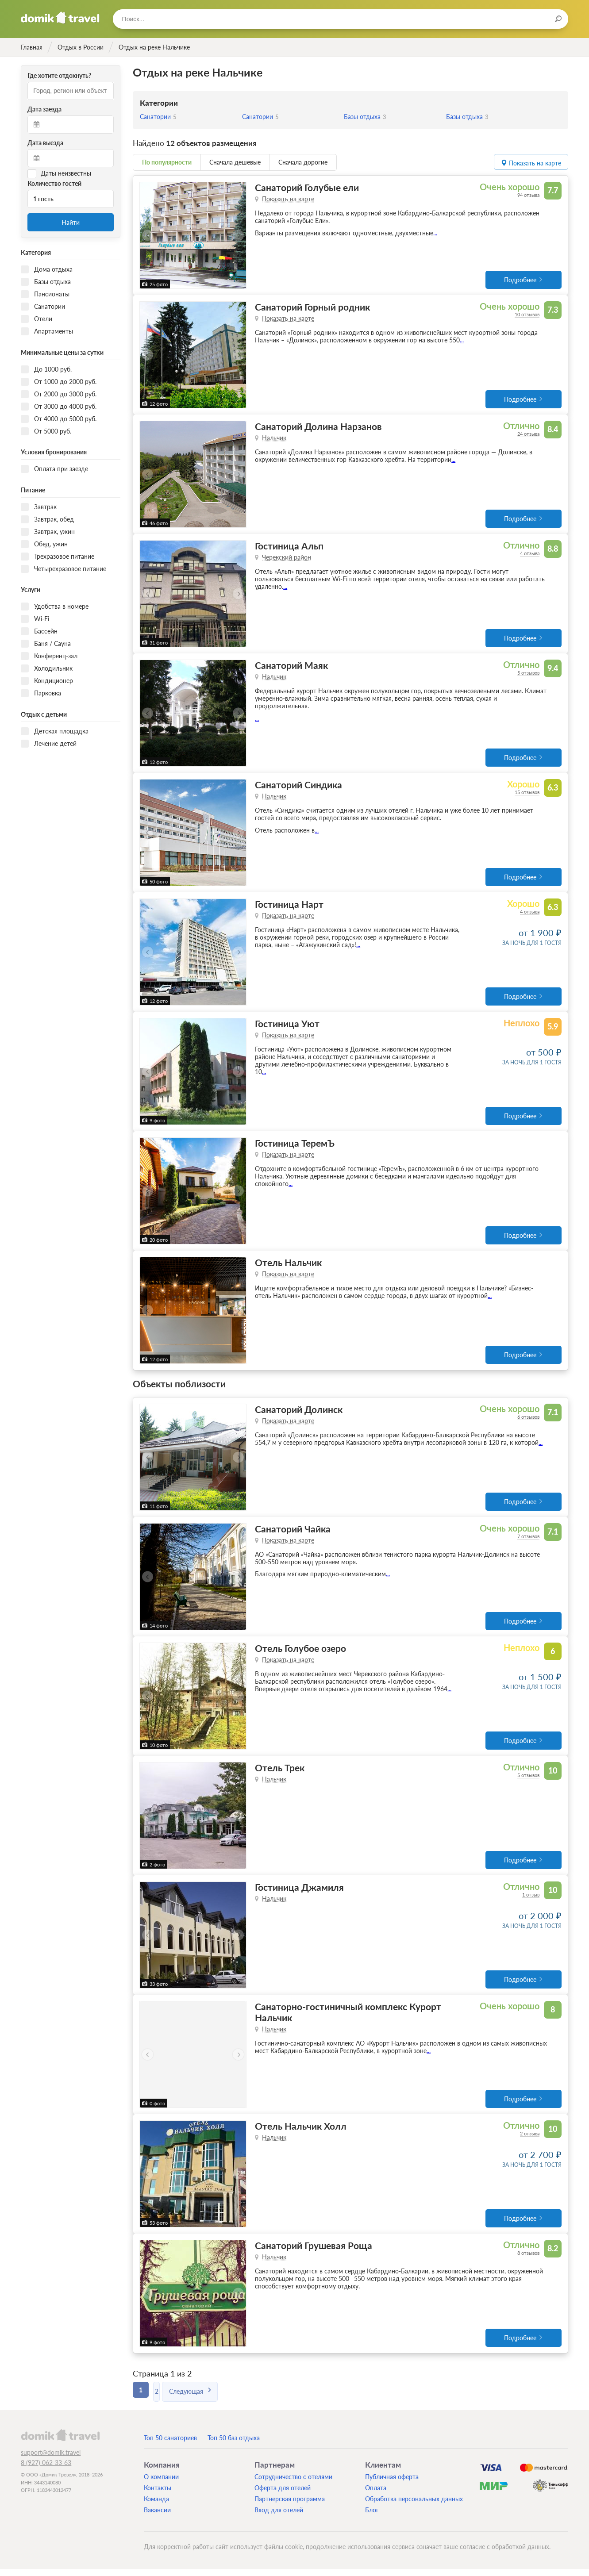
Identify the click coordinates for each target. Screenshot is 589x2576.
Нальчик (274, 438)
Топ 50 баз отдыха (234, 2445)
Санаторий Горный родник (312, 307)
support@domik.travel (51, 2459)
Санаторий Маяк (291, 666)
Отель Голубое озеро (300, 1652)
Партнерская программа (289, 2506)
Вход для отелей (278, 2517)
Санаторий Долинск (299, 1413)
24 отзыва (528, 435)
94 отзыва (528, 195)
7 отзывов (528, 1540)
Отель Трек (279, 1772)
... (435, 233)
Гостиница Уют (287, 1026)
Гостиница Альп (289, 547)
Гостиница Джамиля (299, 1892)
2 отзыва (529, 2140)
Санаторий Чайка (293, 1533)
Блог (372, 2517)
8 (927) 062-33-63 (46, 2469)
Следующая (198, 2396)
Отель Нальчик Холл (300, 2132)
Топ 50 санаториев (170, 2445)
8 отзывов (528, 2260)
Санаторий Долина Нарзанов (318, 427)
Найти (71, 222)
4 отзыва (529, 554)
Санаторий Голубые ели (307, 187)
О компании (161, 2484)
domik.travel (60, 2442)
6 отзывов (528, 1421)
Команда (156, 2506)
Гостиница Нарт (289, 906)
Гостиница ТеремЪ (295, 1146)
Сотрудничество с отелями (293, 2484)
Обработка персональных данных (414, 2506)
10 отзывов (527, 315)
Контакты (157, 2495)
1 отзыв (530, 1900)
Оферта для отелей (282, 2495)
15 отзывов (527, 794)
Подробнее (520, 280)
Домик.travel (60, 18)
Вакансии (157, 2517)
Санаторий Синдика (298, 786)
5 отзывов (528, 674)
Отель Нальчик (288, 1266)
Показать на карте (288, 199)
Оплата (375, 2495)
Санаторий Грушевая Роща (313, 2252)
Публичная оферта (392, 2484)
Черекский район (286, 558)
